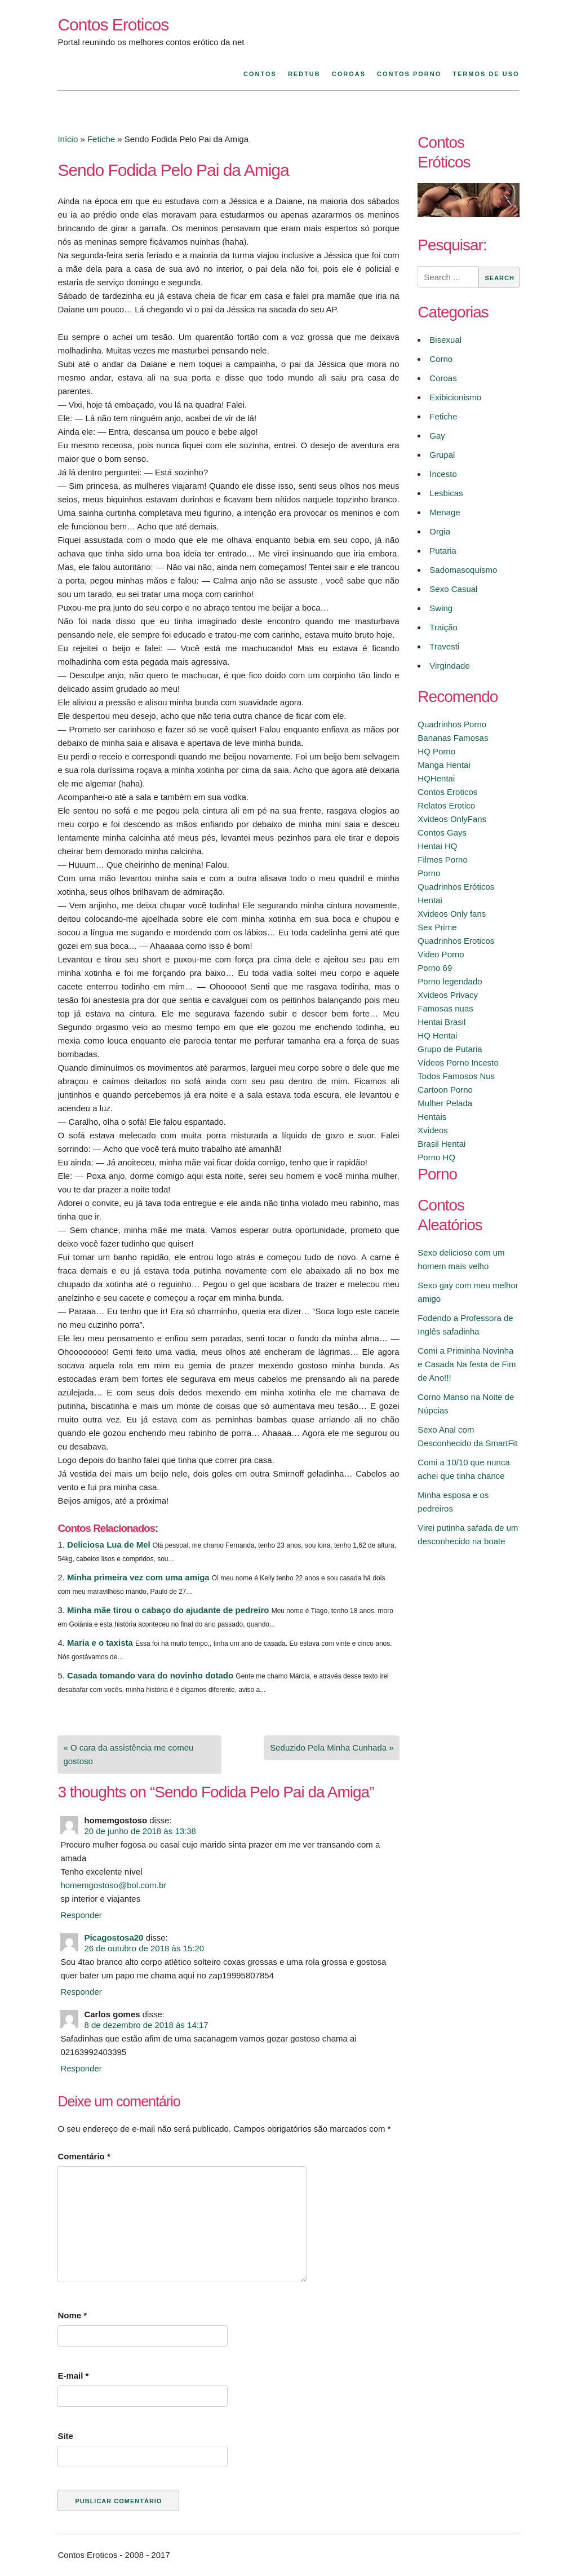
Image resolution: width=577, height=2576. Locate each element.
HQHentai (436, 778)
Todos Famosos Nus (456, 1076)
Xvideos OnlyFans (452, 819)
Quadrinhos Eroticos (456, 940)
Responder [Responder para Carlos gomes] (80, 2068)
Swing (440, 608)
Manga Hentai (444, 765)
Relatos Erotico (446, 805)
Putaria (442, 550)
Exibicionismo (455, 397)
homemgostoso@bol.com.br (113, 1885)
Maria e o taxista (100, 1642)
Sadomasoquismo (463, 570)
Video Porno (441, 954)
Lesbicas (446, 493)
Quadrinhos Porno (452, 724)
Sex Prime (437, 927)
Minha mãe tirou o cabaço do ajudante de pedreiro (168, 1610)
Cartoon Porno (445, 1089)
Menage (444, 512)
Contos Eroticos (112, 24)
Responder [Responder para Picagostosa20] (80, 1991)
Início (67, 139)
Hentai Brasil (441, 1022)
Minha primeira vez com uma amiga (138, 1577)
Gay (437, 435)
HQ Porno (436, 751)
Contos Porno (409, 73)
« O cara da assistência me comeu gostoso (128, 1754)
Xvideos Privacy (448, 995)
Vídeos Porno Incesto (458, 1062)
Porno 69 (435, 968)
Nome (72, 2315)
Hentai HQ (437, 846)
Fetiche (101, 139)
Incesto (442, 474)
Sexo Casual (453, 589)
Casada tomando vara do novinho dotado (150, 1675)
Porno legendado (450, 981)
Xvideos (432, 1130)
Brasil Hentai (441, 1143)
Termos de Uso (485, 73)
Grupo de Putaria (450, 1049)
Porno (429, 873)
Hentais (432, 1116)
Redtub (304, 73)
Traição (443, 627)
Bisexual (445, 339)
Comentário (83, 2156)
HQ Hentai (437, 1035)
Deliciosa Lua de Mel (108, 1544)
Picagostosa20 (113, 1937)
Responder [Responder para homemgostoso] (80, 1915)
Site (65, 2436)
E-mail (72, 2375)
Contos (260, 73)
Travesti (444, 646)
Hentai (430, 900)
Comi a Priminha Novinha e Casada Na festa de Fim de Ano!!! (467, 1364)
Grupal (442, 454)
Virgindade (449, 665)
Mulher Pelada (445, 1103)
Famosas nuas (445, 1008)
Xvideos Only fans (452, 913)
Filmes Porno (442, 859)
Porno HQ (436, 1157)
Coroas (349, 73)
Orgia (439, 531)
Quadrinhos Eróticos (456, 886)
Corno (440, 359)
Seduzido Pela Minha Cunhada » (331, 1747)
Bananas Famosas (453, 738)
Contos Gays (442, 832)
